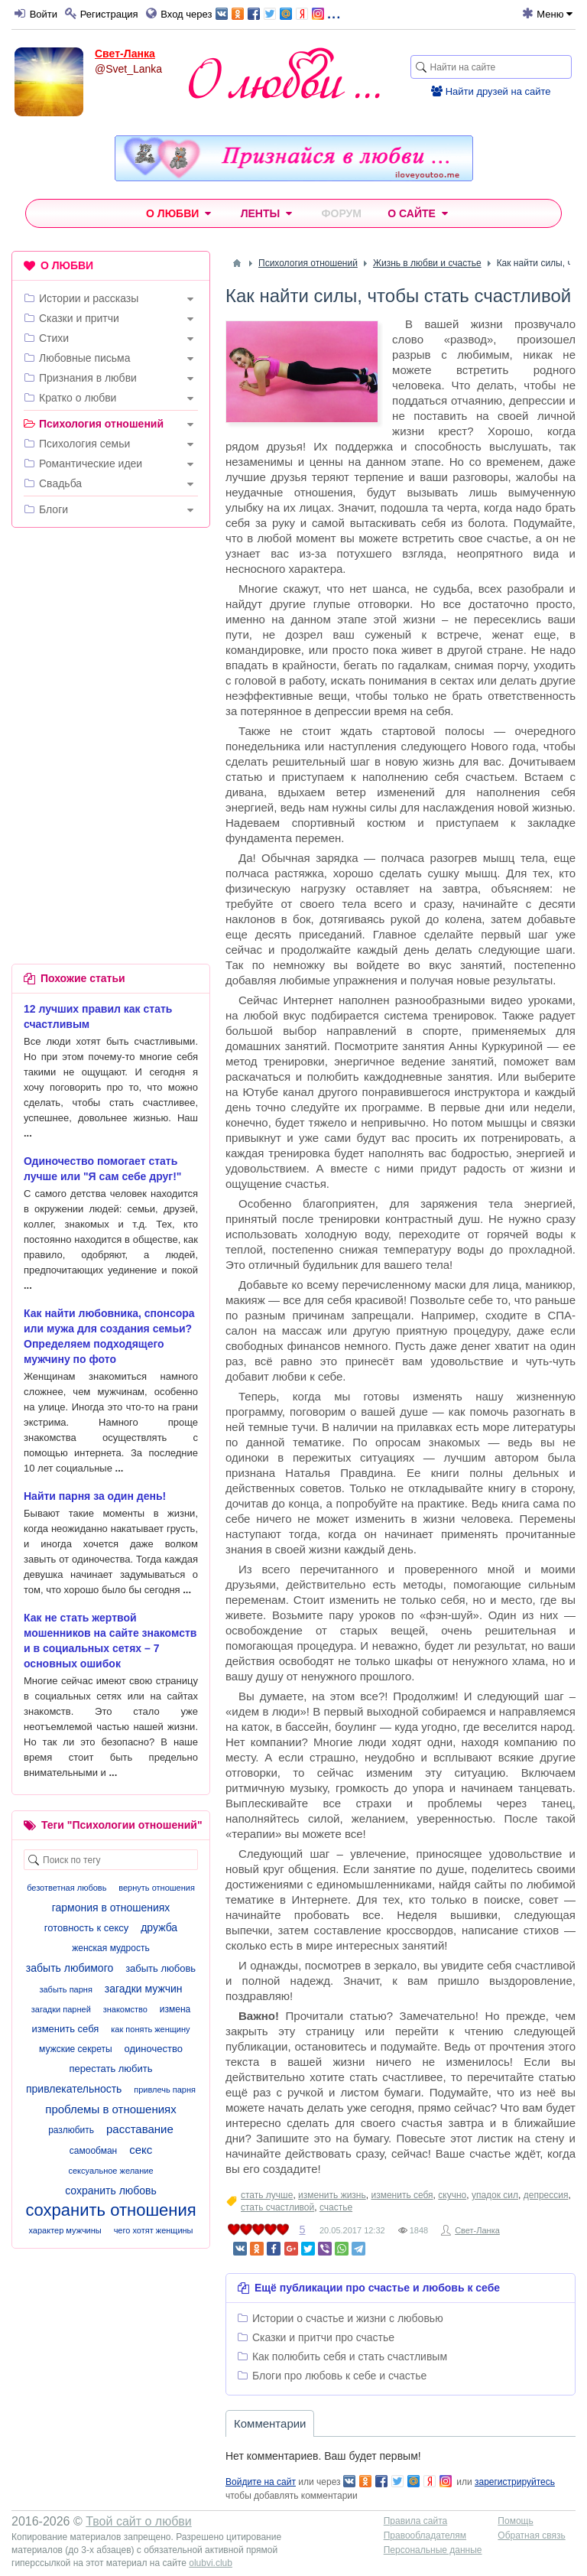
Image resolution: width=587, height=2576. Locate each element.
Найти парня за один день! (95, 1496)
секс (140, 2149)
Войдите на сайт (260, 2482)
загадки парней (61, 2009)
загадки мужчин (144, 1988)
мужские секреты (75, 2049)
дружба (159, 1927)
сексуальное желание (110, 2170)
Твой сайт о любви (139, 2521)
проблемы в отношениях (110, 2109)
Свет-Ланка (125, 53)
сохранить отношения (110, 2210)
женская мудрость (110, 1948)
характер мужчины (64, 2230)
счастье (335, 2207)
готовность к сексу (86, 1928)
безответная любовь (66, 1887)
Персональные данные (433, 2550)
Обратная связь (531, 2535)
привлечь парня (165, 2089)
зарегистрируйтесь (515, 2482)
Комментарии (270, 2423)
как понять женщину (150, 2029)
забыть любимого (69, 1968)
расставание (140, 2128)
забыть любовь (160, 1968)
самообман (93, 2150)
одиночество (154, 2048)
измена (175, 2009)
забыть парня (65, 1989)
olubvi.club (210, 2563)
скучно (452, 2195)
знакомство (125, 2009)
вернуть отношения (156, 1887)
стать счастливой (277, 2207)
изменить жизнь (332, 2195)
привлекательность (74, 2089)
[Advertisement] (110, 638)
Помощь (515, 2521)
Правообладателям (425, 2535)
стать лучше (267, 2195)
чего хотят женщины (153, 2230)
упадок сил (495, 2195)
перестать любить (110, 2068)
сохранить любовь (111, 2190)
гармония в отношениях (111, 1907)
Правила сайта (415, 2521)
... (278, 12)
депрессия (546, 2195)
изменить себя (402, 2195)
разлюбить (71, 2130)
